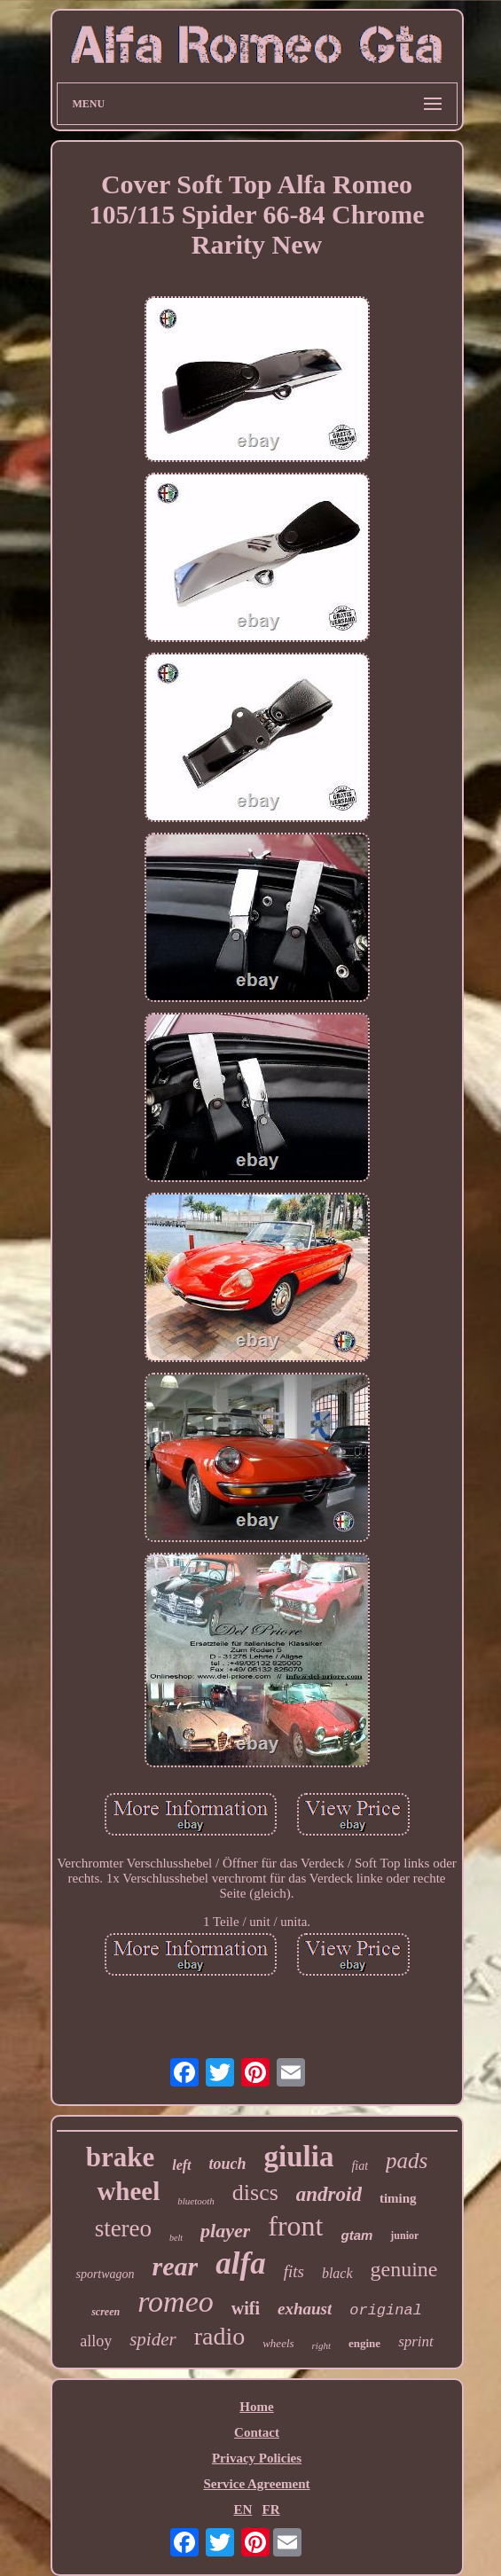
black (337, 2273)
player (225, 2231)
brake (120, 2157)
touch (228, 2164)
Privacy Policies (256, 2458)
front (295, 2226)
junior (404, 2235)
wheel (128, 2191)
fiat (359, 2166)
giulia (299, 2157)
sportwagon (104, 2274)
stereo (123, 2228)
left (181, 2165)
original (385, 2310)
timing (398, 2198)
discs (255, 2192)
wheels (278, 2343)
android (329, 2194)
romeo (175, 2301)
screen (105, 2312)
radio (220, 2336)
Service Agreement (256, 2484)
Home (256, 2407)
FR (271, 2509)
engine (364, 2343)
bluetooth (196, 2201)
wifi (245, 2308)
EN (242, 2509)
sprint (416, 2341)
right (321, 2345)
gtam (357, 2235)
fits (294, 2271)
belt (176, 2238)
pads (406, 2161)
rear (176, 2266)
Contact (256, 2432)
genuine (404, 2269)
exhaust (305, 2308)
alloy (96, 2341)
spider (152, 2339)
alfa (240, 2263)
